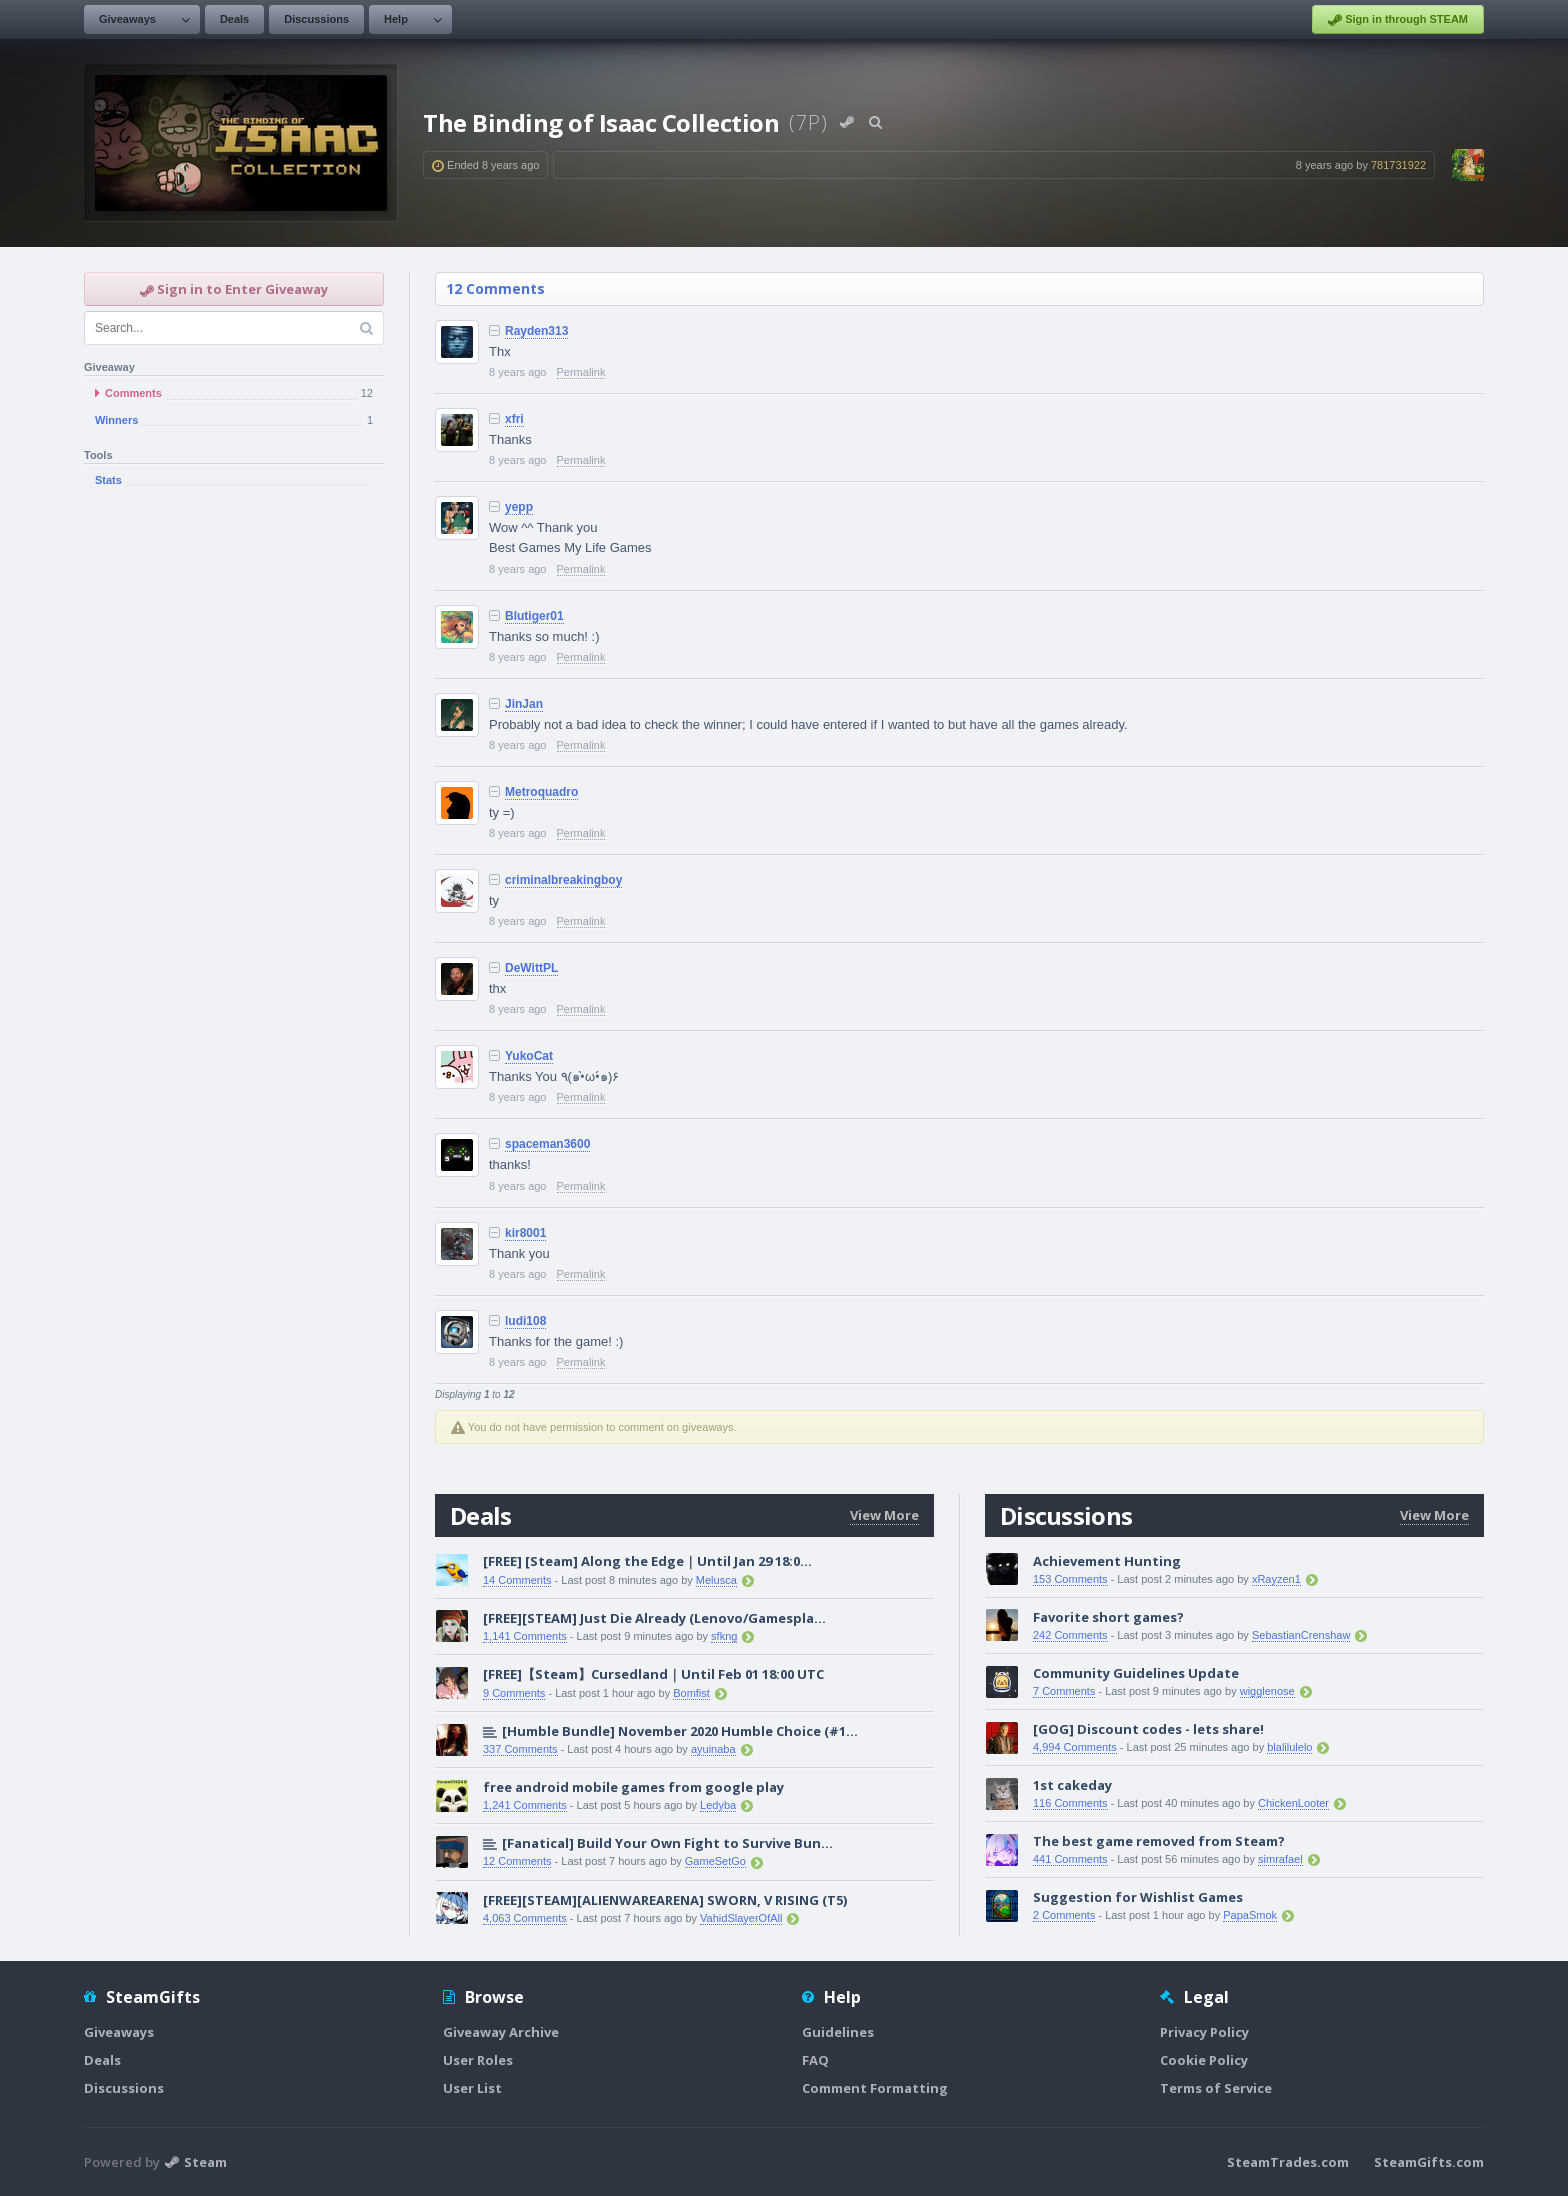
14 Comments (517, 1580)
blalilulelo (1289, 1747)
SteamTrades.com (1288, 2162)
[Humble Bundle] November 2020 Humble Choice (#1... (680, 1731)
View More (884, 1515)
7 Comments (1064, 1691)
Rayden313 (536, 331)
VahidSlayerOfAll (741, 1918)
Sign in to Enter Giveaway (234, 289)
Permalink (581, 372)
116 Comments (1070, 1803)
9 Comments (514, 1693)
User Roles (478, 2060)
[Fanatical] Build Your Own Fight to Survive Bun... (667, 1843)
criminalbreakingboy (563, 880)
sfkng (724, 1636)
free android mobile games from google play (633, 1787)
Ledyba (718, 1805)
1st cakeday (1072, 1785)
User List (472, 2088)
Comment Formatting (875, 2088)
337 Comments (520, 1749)
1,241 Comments (525, 1805)
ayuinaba (713, 1749)
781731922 (1398, 165)
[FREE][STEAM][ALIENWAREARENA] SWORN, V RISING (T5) (665, 1900)
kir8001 (525, 1233)
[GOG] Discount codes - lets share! (1148, 1729)
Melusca (716, 1580)
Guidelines (838, 2032)
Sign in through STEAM (1398, 20)
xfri (514, 419)
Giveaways (127, 19)
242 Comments (1070, 1635)
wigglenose (1267, 1691)
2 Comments (1064, 1915)
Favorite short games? (1108, 1617)
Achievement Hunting (1107, 1561)
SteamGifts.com (1429, 2162)
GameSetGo (715, 1861)
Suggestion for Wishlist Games (1138, 1897)
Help (396, 19)
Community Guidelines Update (1136, 1673)
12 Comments (495, 288)
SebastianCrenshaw (1301, 1635)
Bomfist (691, 1693)
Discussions (316, 19)
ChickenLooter (1293, 1803)
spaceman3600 (547, 1144)
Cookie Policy (1204, 2060)
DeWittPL (531, 968)
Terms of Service (1216, 2088)
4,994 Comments (1075, 1747)
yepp (519, 507)
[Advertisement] (234, 828)
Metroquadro (541, 792)
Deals (234, 19)
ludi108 (525, 1321)
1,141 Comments (525, 1636)
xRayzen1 (1276, 1579)
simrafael (1280, 1859)
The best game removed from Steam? (1159, 1841)
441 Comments (1070, 1859)
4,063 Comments (525, 1918)
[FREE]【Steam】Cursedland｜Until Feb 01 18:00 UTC (653, 1674)
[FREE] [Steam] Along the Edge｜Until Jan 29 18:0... (647, 1561)
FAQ (815, 2060)
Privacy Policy (1204, 2032)
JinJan (524, 704)
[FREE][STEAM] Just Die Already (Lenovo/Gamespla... (654, 1618)
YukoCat (529, 1056)
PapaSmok (1250, 1915)
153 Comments (1070, 1579)
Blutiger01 (534, 616)
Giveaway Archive (501, 2032)
